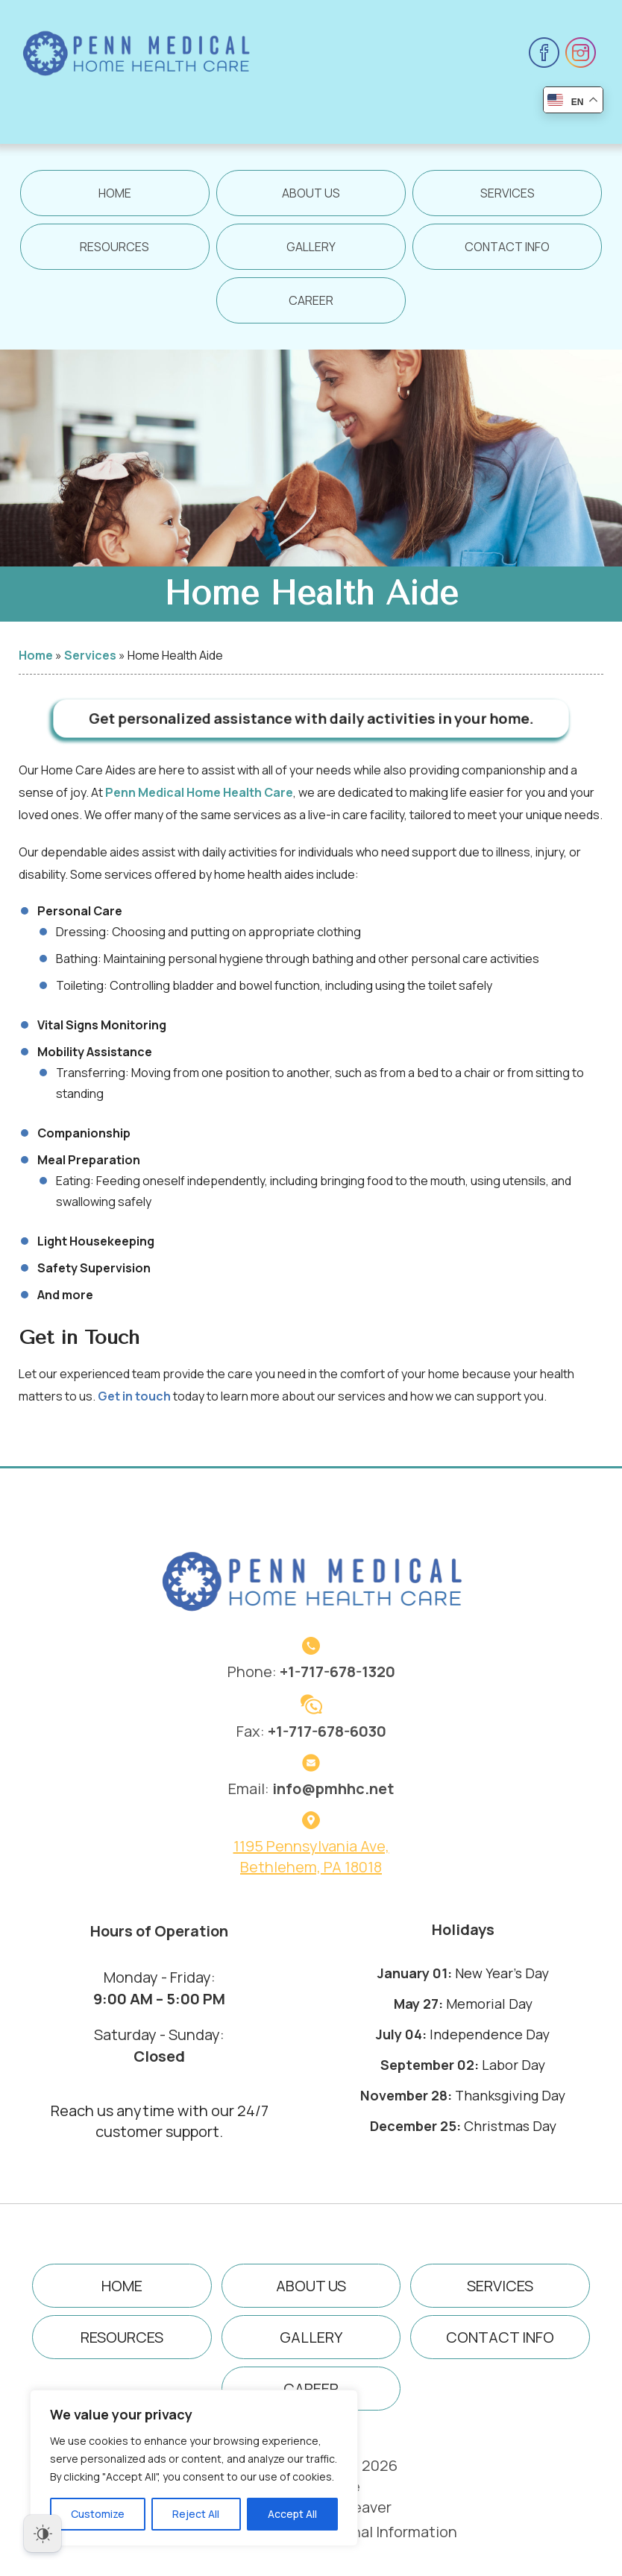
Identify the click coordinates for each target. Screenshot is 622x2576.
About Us (311, 193)
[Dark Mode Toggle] (42, 2533)
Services (507, 193)
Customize (98, 2514)
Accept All (292, 2514)
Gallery (311, 247)
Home (114, 193)
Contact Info (507, 247)
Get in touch (134, 1409)
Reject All (195, 2514)
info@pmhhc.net (333, 1788)
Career (311, 300)
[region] (194, 2468)
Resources (114, 247)
